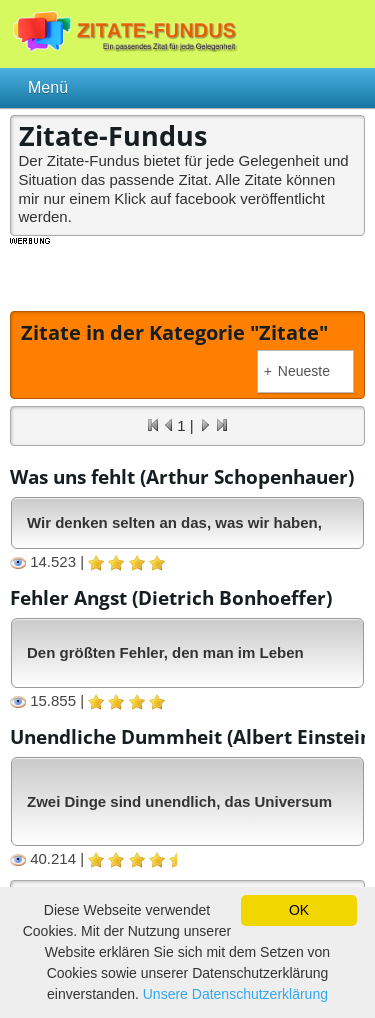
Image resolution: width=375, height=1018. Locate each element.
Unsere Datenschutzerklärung (235, 994)
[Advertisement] (192, 272)
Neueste (297, 371)
